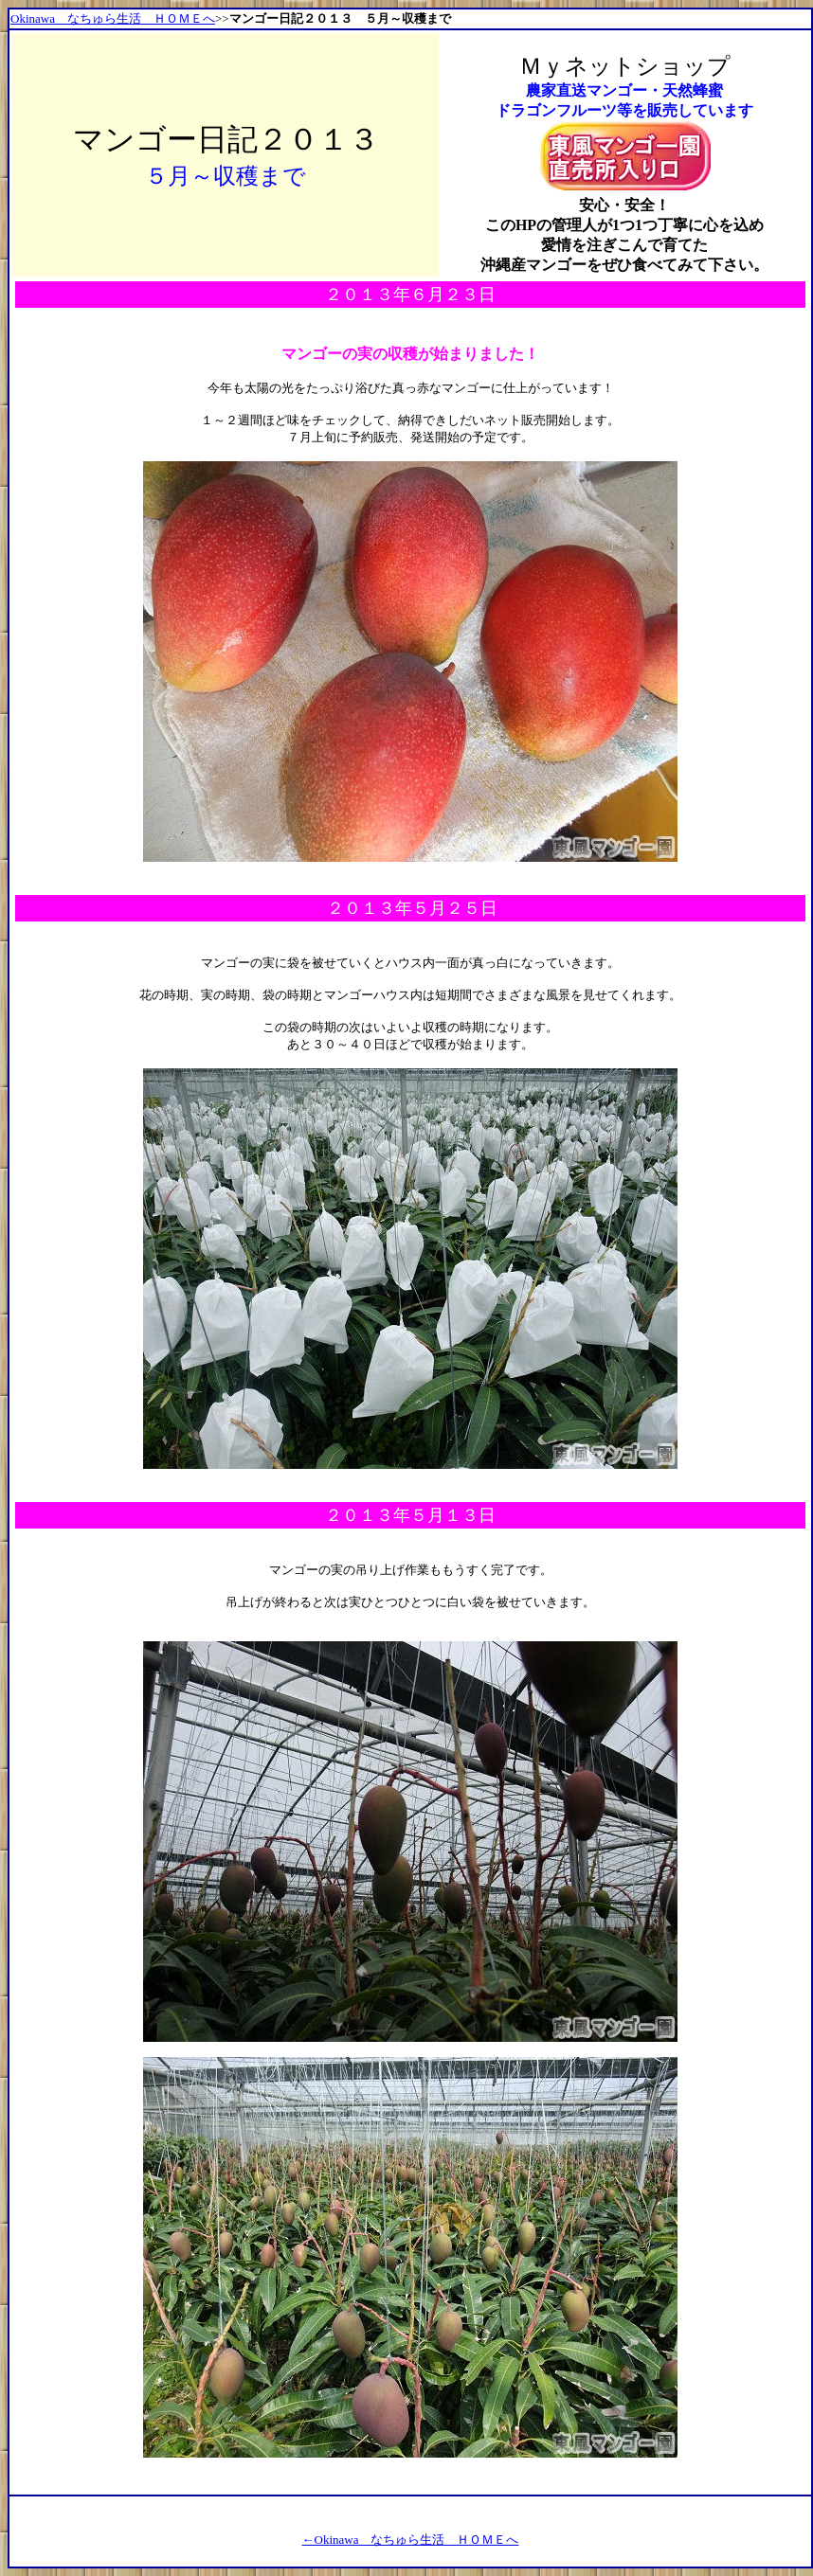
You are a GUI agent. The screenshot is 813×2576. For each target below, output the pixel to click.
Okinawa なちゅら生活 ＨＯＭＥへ (112, 18)
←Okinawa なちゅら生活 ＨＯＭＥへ (410, 2539)
